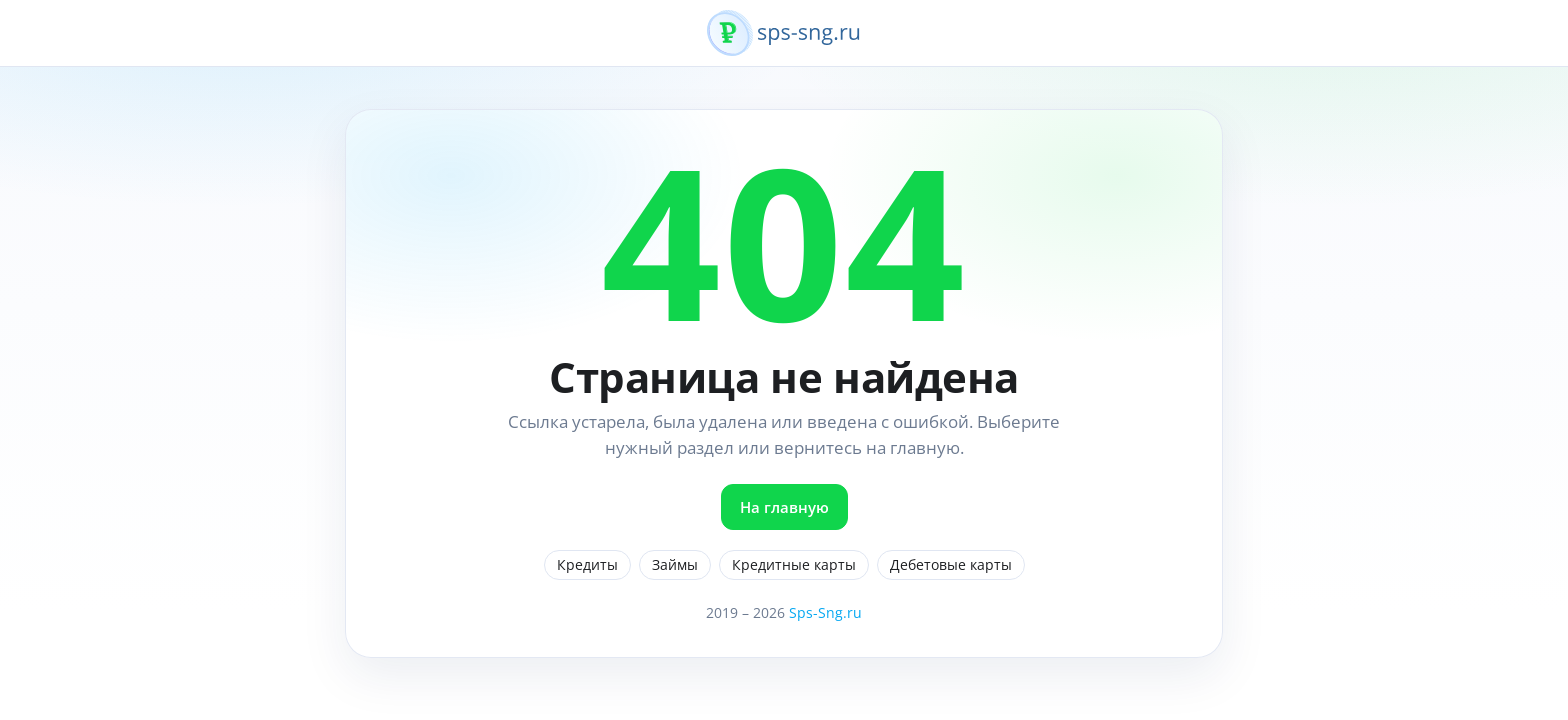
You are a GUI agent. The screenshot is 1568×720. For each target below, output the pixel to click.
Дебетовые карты (951, 564)
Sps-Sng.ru (825, 612)
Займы (675, 564)
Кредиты (587, 564)
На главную (784, 507)
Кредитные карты (794, 564)
